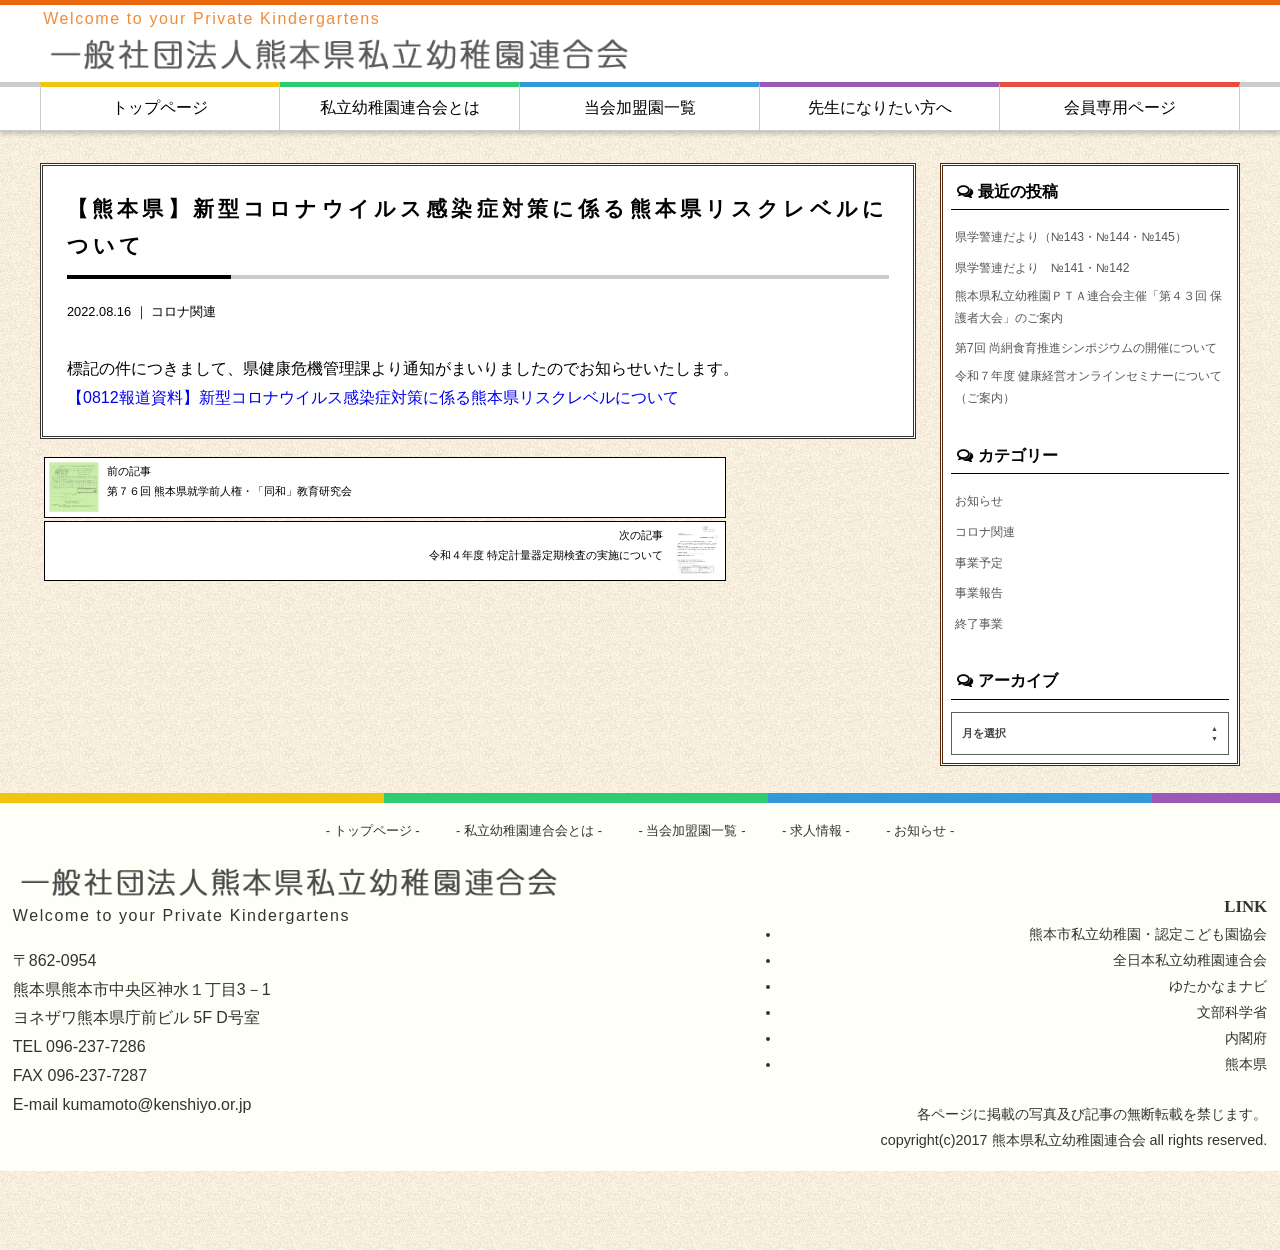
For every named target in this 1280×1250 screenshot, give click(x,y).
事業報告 (983, 669)
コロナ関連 (183, 311)
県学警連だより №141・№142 (1057, 294)
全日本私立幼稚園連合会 (1190, 1039)
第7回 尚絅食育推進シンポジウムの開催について (1087, 398)
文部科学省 (1232, 1091)
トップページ (160, 107)
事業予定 (983, 637)
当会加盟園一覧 (640, 107)
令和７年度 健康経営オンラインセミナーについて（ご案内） (1090, 456)
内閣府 (1246, 1117)
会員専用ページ (1120, 107)
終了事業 (983, 701)
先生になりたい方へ (880, 107)
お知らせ (983, 573)
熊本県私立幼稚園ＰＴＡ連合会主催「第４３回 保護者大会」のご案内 (1088, 340)
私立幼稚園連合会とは (400, 107)
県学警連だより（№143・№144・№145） (1064, 249)
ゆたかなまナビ (1218, 1065)
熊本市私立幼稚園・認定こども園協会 (1148, 1013)
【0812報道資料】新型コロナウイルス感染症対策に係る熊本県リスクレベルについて (373, 397)
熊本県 (1246, 1143)
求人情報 (827, 909)
